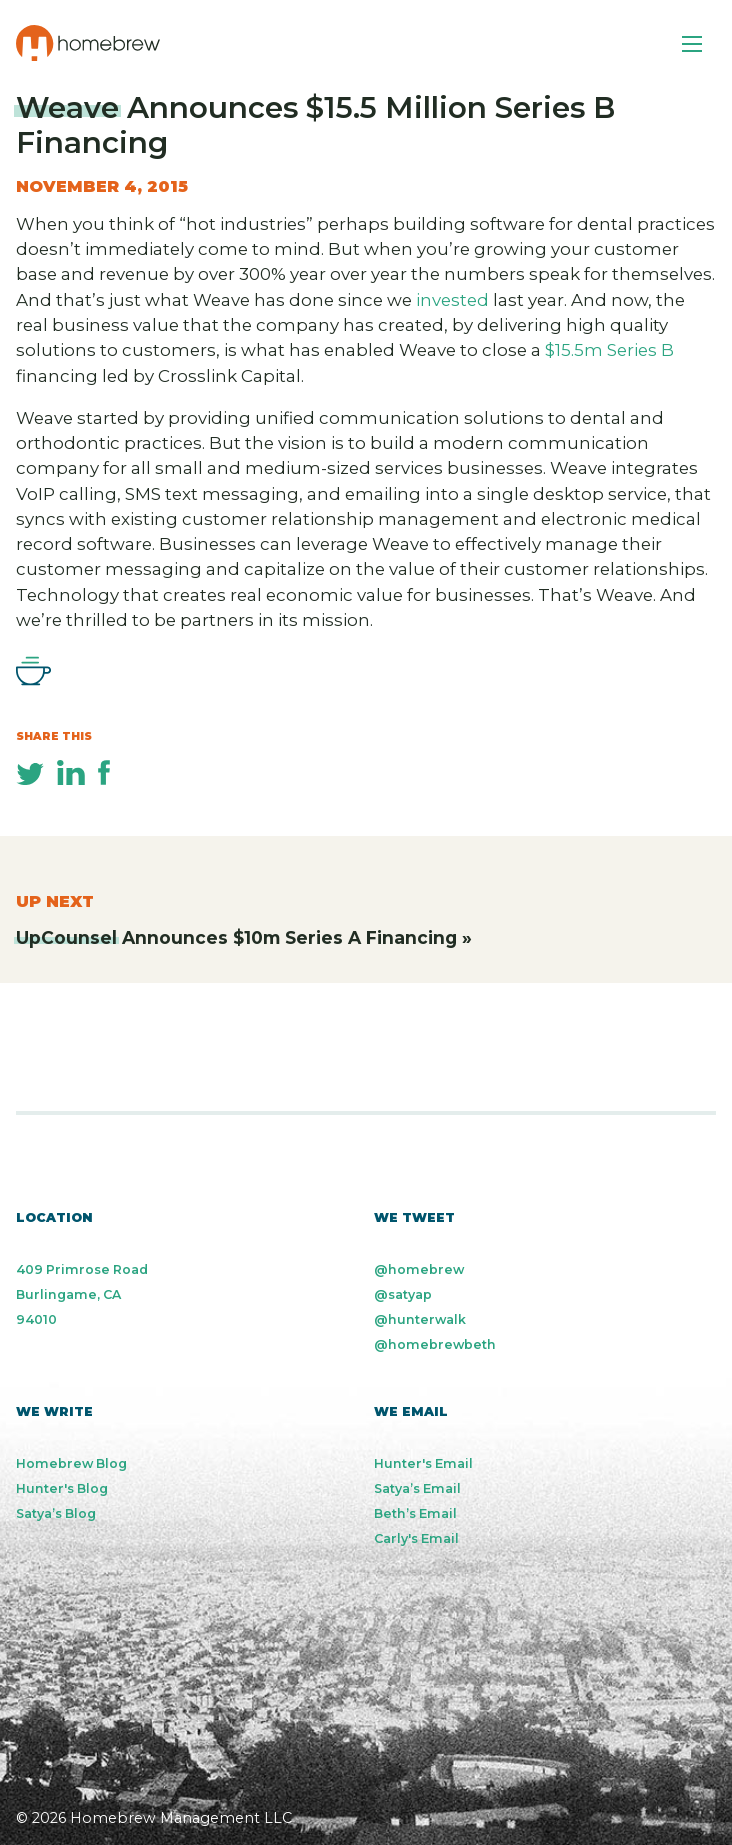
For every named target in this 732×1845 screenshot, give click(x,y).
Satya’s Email (417, 1488)
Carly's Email (416, 1538)
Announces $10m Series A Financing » (244, 937)
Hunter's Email (423, 1463)
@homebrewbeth (435, 1344)
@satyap (403, 1294)
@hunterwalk (420, 1319)
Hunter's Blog (62, 1488)
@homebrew (419, 1269)
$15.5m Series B (609, 350)
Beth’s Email (415, 1513)
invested (452, 300)
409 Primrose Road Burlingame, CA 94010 (82, 1294)
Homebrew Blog (71, 1463)
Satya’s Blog (56, 1513)
